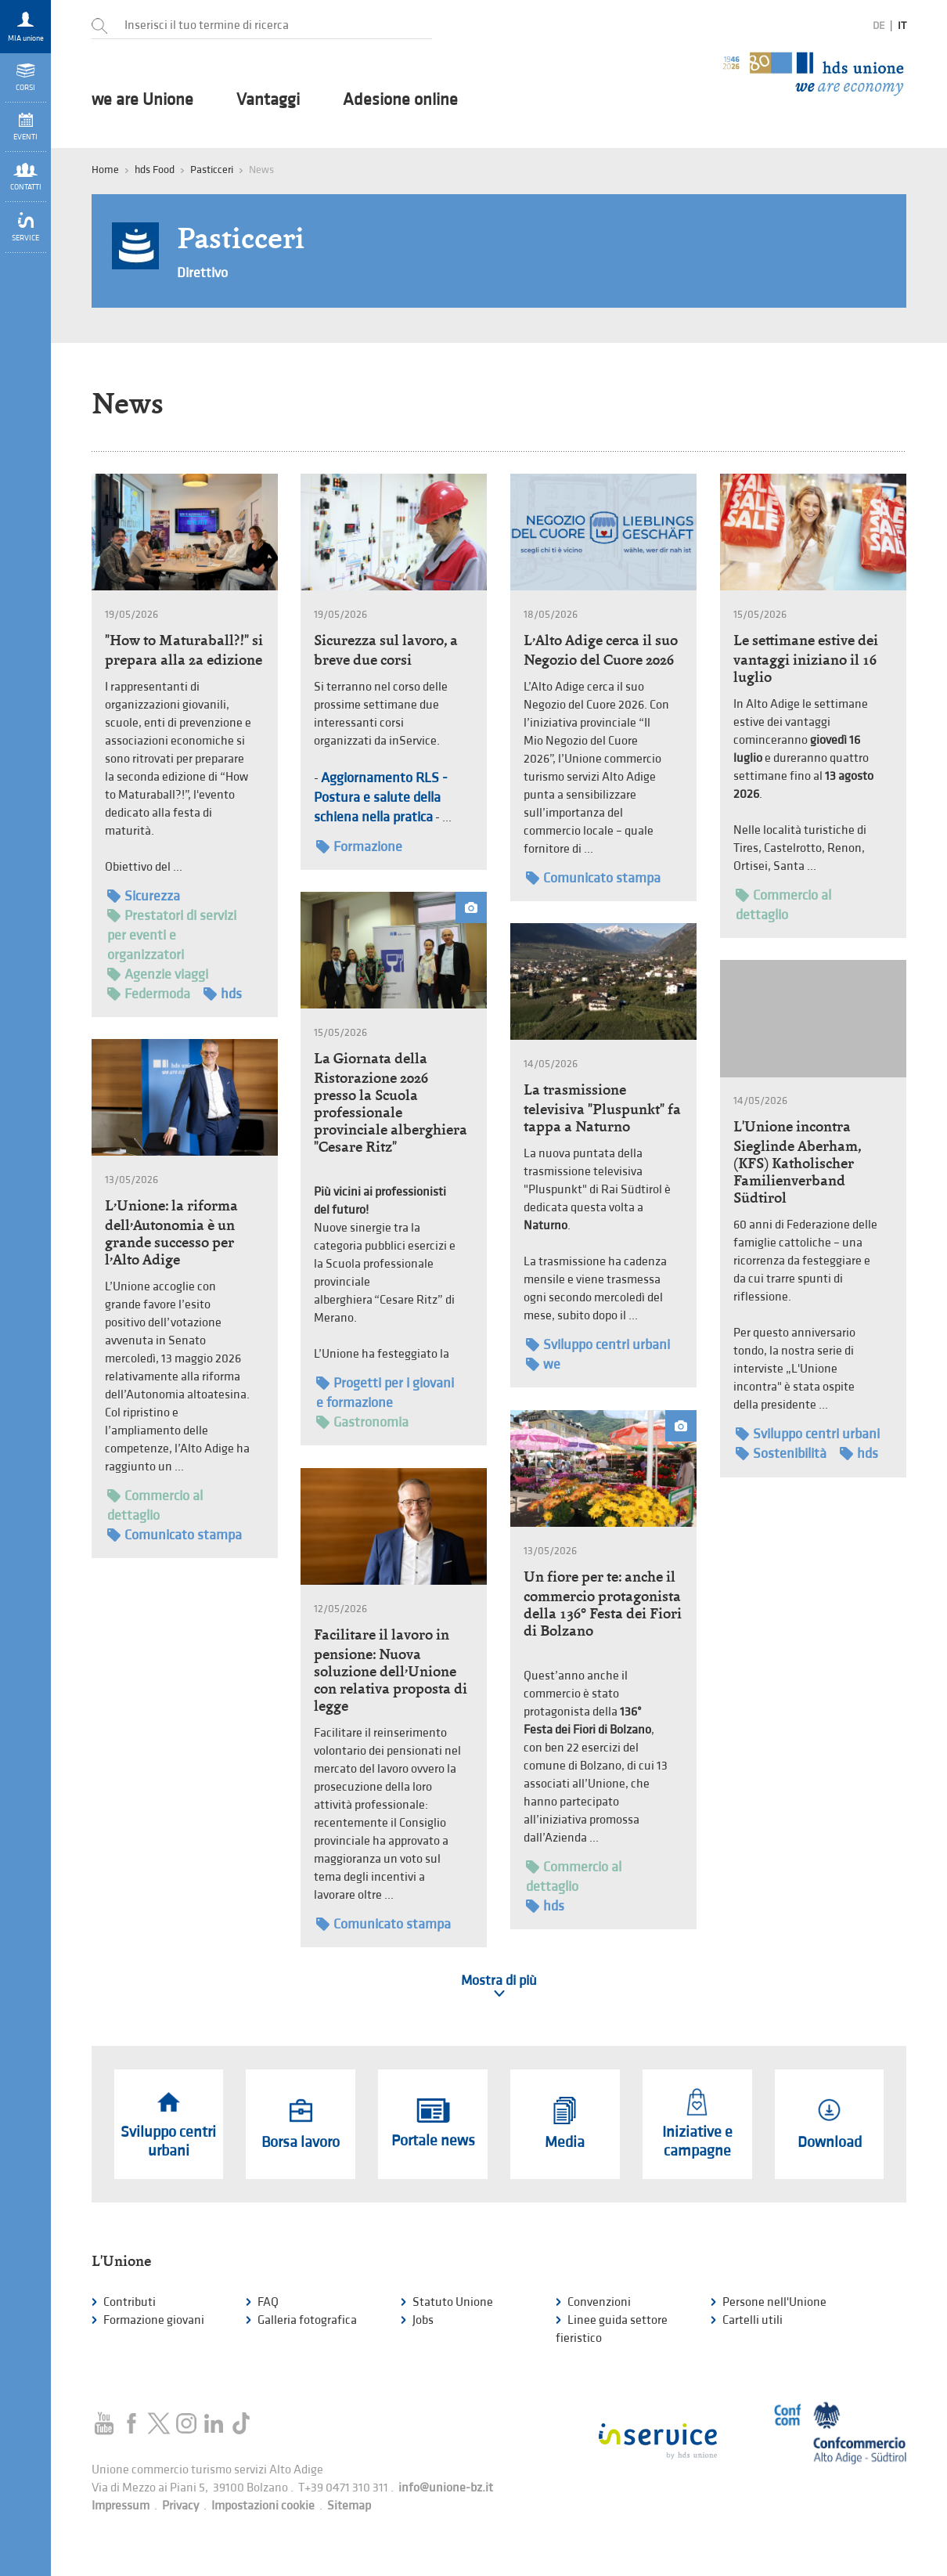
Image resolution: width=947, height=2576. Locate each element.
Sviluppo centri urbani (598, 1345)
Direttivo (202, 273)
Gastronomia (362, 1422)
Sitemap (349, 2505)
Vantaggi (268, 100)
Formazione (359, 847)
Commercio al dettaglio (783, 904)
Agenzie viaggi (157, 974)
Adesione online (400, 100)
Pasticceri (211, 169)
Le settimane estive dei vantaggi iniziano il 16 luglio (805, 658)
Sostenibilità (781, 1453)
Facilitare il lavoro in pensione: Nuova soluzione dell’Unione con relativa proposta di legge (390, 1670)
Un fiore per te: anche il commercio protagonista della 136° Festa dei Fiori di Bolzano (603, 1604)
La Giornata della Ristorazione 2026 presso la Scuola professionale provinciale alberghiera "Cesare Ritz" (390, 1102)
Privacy (180, 2505)
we (543, 1364)
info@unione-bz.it (445, 2487)
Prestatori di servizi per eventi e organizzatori (171, 934)
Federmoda (148, 994)
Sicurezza (143, 896)
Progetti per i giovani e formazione (385, 1392)
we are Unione (142, 100)
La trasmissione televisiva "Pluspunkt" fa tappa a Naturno (602, 1108)
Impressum (120, 2505)
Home (105, 169)
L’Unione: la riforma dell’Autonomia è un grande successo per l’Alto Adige (171, 1232)
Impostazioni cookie (263, 2505)
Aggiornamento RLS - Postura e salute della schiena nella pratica (381, 797)
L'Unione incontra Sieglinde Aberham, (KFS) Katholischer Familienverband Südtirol (797, 1162)
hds (222, 994)
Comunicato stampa (593, 878)
